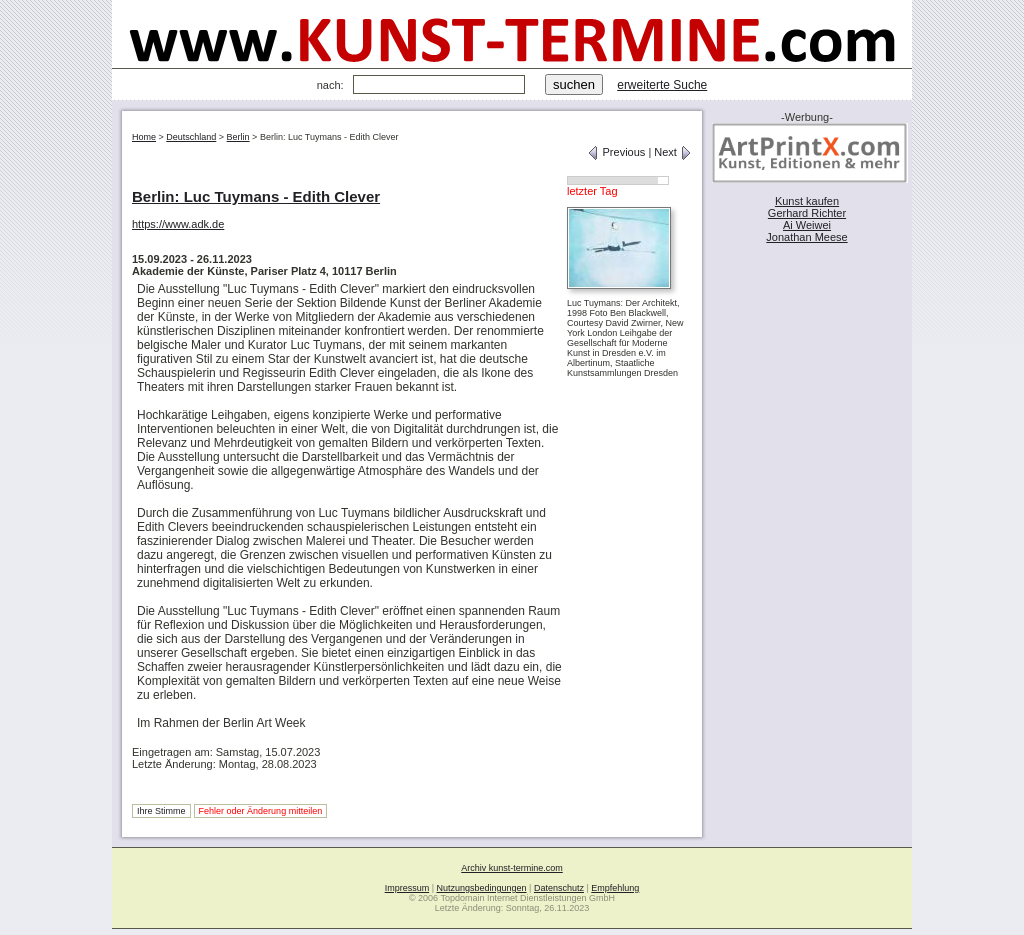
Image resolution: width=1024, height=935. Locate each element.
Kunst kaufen (807, 201)
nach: (330, 85)
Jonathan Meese (806, 237)
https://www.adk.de (178, 224)
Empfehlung (615, 888)
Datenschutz (559, 888)
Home (144, 137)
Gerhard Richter (807, 213)
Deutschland (191, 137)
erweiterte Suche (662, 85)
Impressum (407, 888)
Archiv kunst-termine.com (512, 868)
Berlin (238, 137)
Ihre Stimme (161, 811)
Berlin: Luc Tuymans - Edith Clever (256, 196)
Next (673, 152)
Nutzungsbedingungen (482, 888)
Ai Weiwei (807, 225)
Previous (616, 152)
